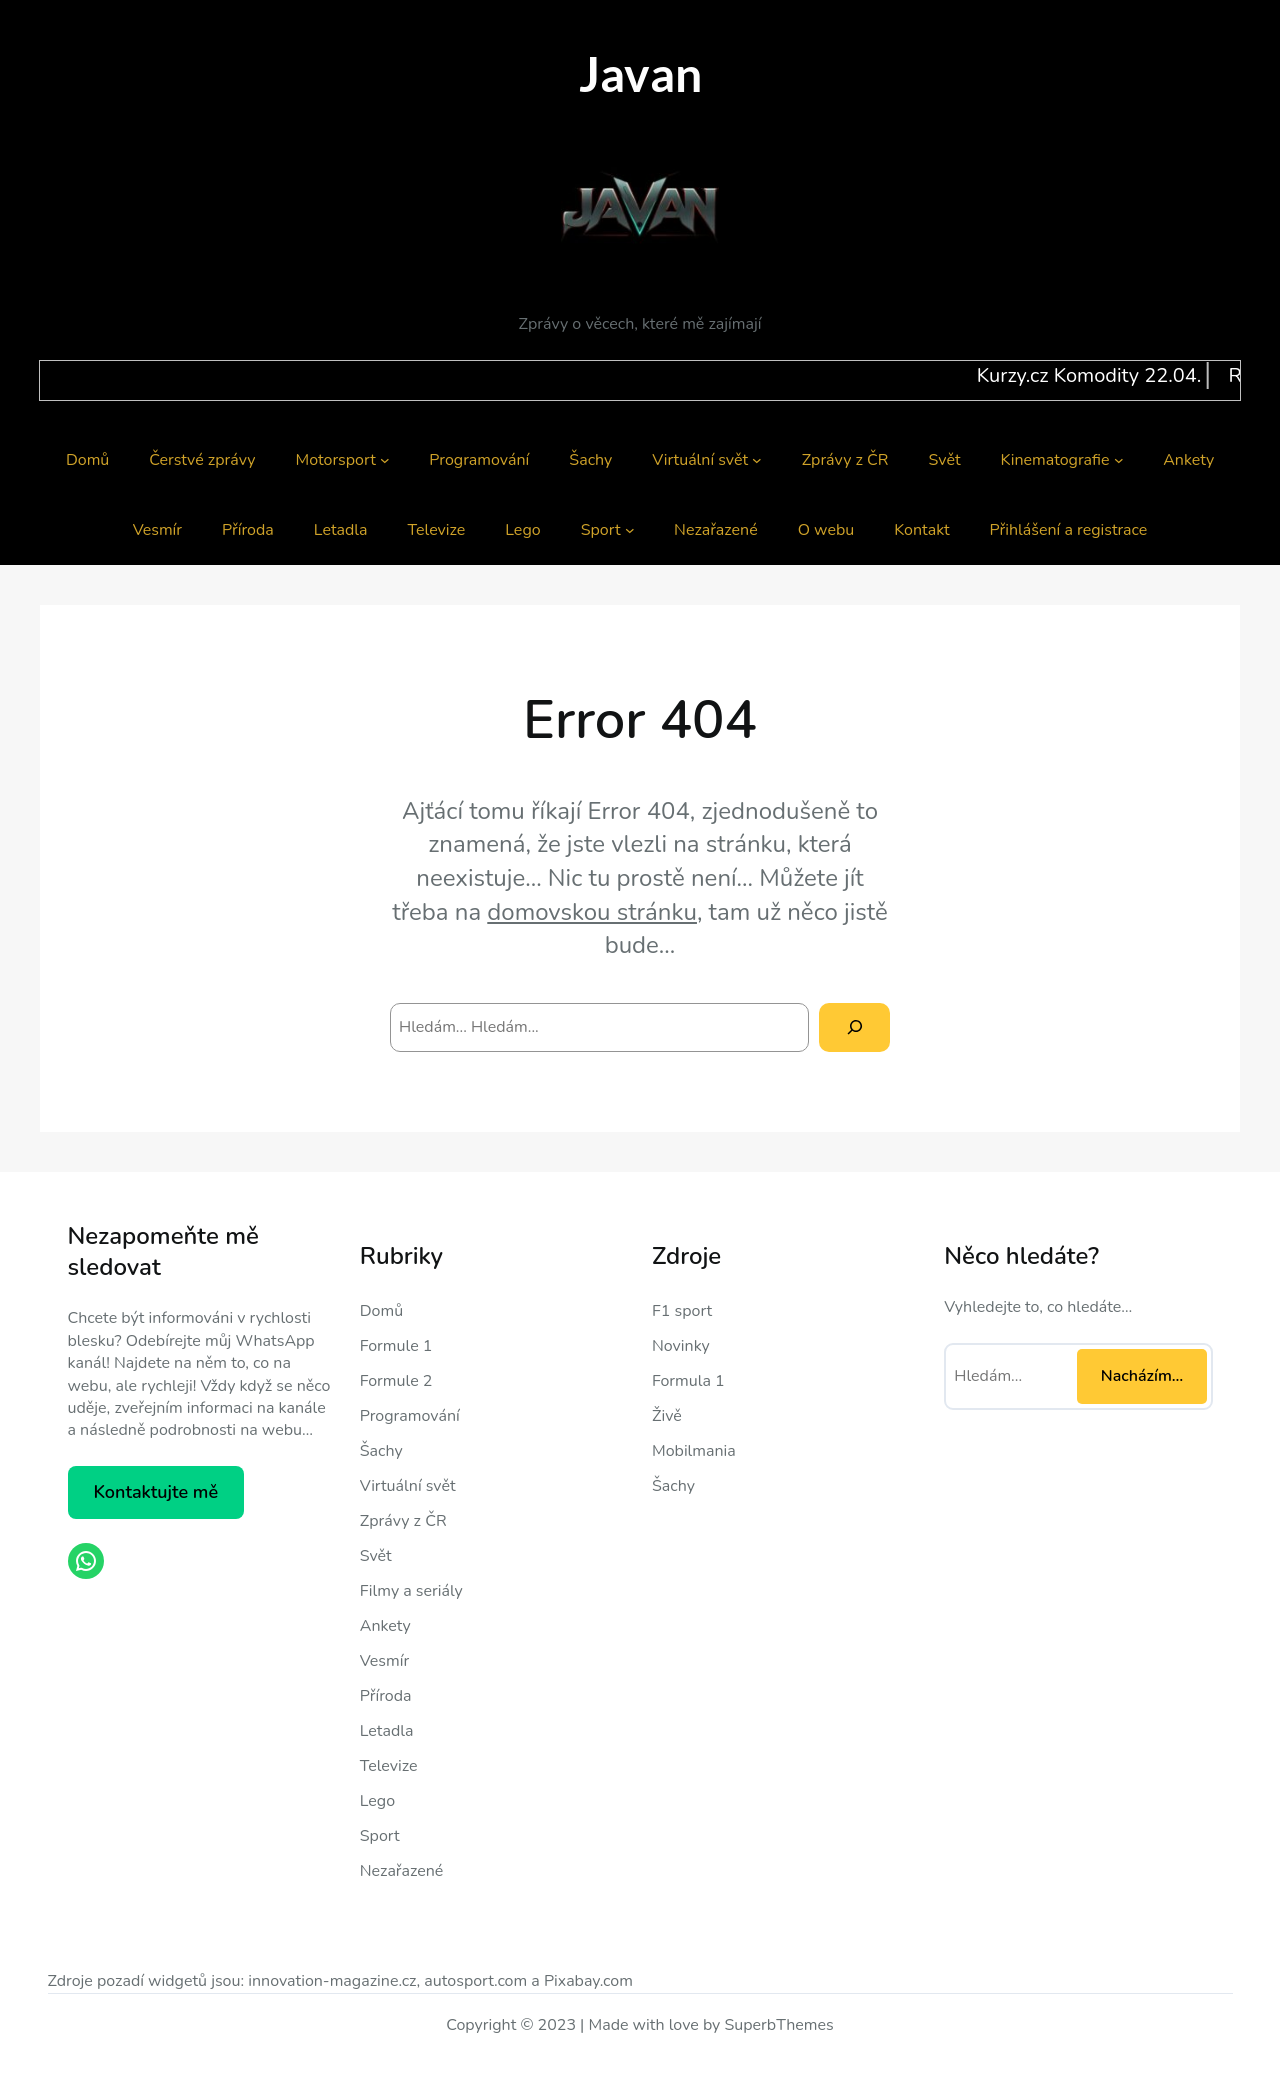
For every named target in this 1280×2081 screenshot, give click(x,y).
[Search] (854, 1027)
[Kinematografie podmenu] (1119, 460)
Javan (640, 73)
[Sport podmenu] (630, 530)
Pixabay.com (588, 1981)
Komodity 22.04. (1188, 375)
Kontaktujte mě (155, 1492)
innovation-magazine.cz (332, 1981)
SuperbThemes (778, 2025)
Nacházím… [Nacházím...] (1142, 1376)
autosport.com (475, 1981)
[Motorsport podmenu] (385, 460)
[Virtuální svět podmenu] (757, 460)
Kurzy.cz (1073, 375)
